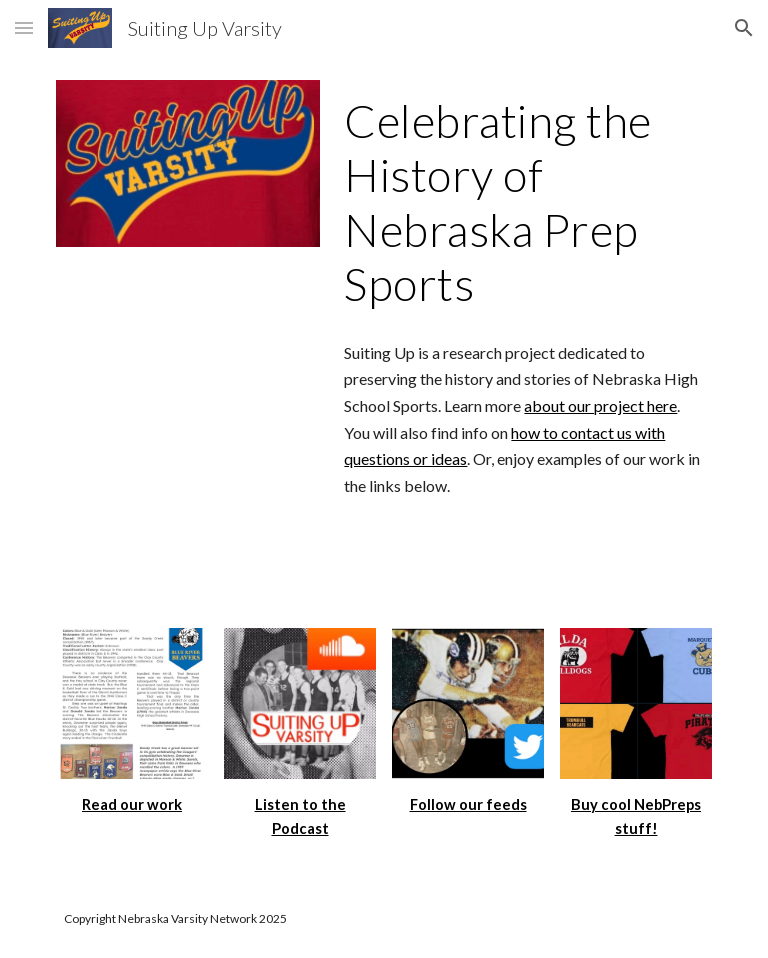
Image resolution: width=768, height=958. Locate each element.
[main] (523, 203)
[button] (24, 27)
